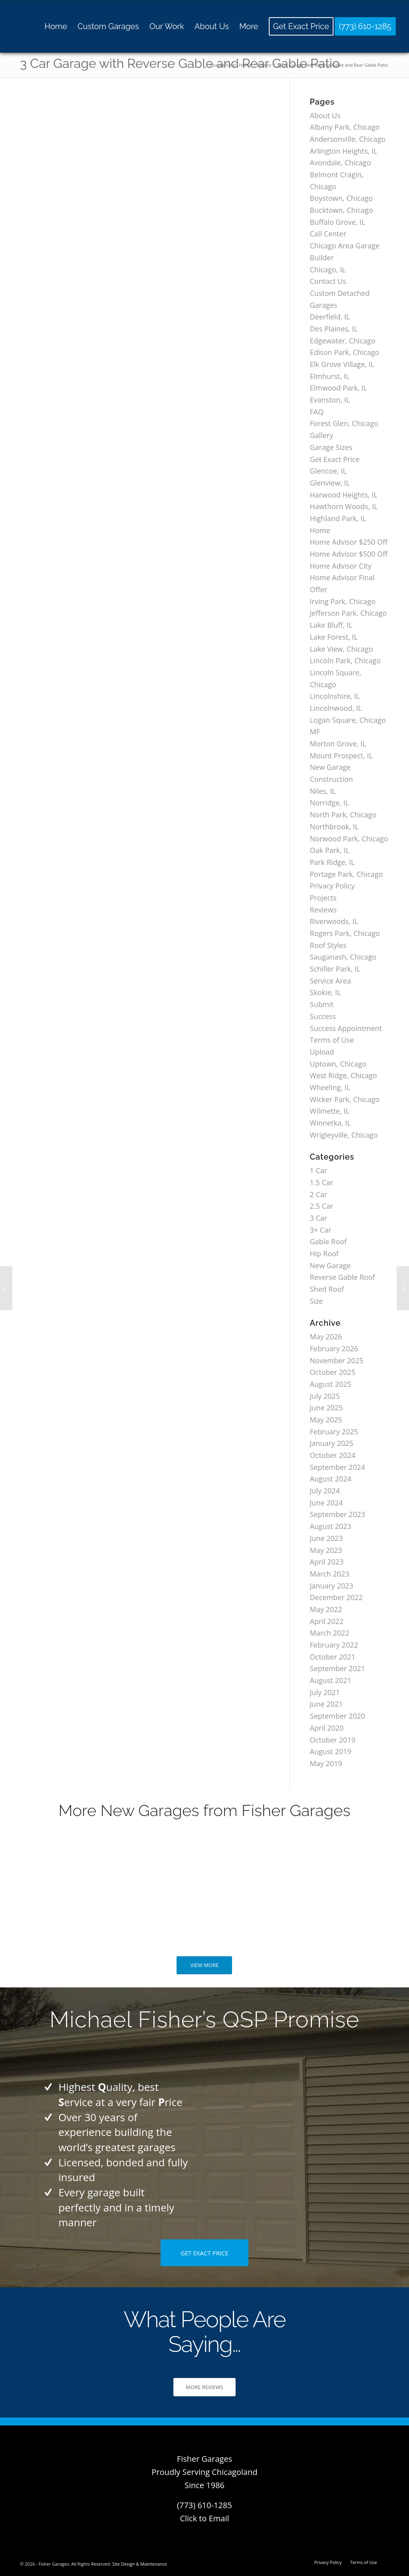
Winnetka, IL (330, 1123)
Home (320, 530)
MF (315, 731)
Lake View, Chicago (341, 649)
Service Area (330, 981)
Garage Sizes (331, 447)
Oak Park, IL (330, 850)
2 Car (319, 1194)
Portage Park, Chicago (346, 874)
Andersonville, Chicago (348, 139)
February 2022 (334, 1645)
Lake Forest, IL (334, 637)
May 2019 (326, 1763)
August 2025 (330, 1384)
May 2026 (326, 1336)
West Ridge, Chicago (343, 1075)
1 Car (319, 1170)
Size (316, 1301)
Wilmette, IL (329, 1111)
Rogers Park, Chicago (345, 933)
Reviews (323, 909)
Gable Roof (328, 1241)
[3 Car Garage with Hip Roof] (403, 1288)
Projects (323, 897)
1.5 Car (322, 1182)
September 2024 (337, 1467)
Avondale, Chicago (340, 162)
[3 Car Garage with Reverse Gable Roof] (6, 1288)
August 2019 (330, 1751)
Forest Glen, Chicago (344, 423)
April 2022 (327, 1621)
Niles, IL (323, 791)
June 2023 (326, 1538)
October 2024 (332, 1455)
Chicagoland (234, 2472)
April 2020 (327, 1728)
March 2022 (329, 1633)
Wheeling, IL (330, 1087)
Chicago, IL (328, 269)
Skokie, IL (325, 992)
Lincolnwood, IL (336, 708)
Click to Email (204, 2518)
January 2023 (331, 1585)
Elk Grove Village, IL (342, 364)
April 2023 (327, 1562)
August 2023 (330, 1526)
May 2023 (326, 1550)
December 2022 (336, 1597)
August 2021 (330, 1680)
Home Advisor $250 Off (349, 542)
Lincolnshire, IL (335, 696)
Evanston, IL (330, 400)
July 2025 (325, 1396)
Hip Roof (324, 1253)
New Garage (330, 1265)
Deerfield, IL (330, 316)
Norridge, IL (329, 802)
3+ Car (321, 1230)
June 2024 (326, 1502)
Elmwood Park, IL (338, 388)
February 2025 (334, 1431)
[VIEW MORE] (204, 1965)
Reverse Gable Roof (342, 1277)
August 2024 (330, 1478)
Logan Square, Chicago (348, 720)
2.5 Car (322, 1206)
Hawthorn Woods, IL (344, 506)
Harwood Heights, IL (343, 495)
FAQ (317, 411)
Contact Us (328, 281)
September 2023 (337, 1514)
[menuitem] (55, 26)
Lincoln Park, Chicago (345, 660)
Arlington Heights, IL (343, 151)
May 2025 (326, 1419)
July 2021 (325, 1692)
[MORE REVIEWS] (204, 2387)
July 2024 (325, 1490)
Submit (322, 1004)
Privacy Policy (332, 885)
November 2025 (336, 1360)
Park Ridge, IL (332, 862)
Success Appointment (346, 1028)
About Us (325, 115)
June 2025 (326, 1407)
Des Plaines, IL (334, 328)
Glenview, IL (330, 483)
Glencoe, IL (328, 471)
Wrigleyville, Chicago (344, 1135)
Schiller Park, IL (335, 969)
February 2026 (334, 1348)
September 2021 (337, 1668)
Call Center (328, 233)
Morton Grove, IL (338, 743)
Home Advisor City (340, 566)
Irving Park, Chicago (343, 601)
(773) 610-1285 (204, 2505)
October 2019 (332, 1740)
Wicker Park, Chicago (345, 1099)
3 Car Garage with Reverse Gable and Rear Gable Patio (180, 63)
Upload (322, 1052)
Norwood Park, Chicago (349, 838)
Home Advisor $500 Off (349, 554)
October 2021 (332, 1657)
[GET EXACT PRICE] (204, 2252)
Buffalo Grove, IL (337, 222)
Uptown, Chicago (338, 1064)
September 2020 (337, 1716)
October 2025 (332, 1372)
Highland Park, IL (338, 518)
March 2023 (329, 1574)
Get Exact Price (335, 459)
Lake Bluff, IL (331, 625)
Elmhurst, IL (329, 376)
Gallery (322, 435)
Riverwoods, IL (334, 921)
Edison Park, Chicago (344, 352)
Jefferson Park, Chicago (348, 613)
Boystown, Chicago (341, 198)
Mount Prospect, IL (341, 755)
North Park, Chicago (343, 814)
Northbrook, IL (334, 826)
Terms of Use (332, 1040)
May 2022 (326, 1609)
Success (323, 1016)
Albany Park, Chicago (345, 127)
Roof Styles (328, 945)
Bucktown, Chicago (341, 210)
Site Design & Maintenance (139, 2564)
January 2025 (331, 1443)
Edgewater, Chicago (342, 340)
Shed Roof (327, 1289)
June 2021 (326, 1704)
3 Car (319, 1218)
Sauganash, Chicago (343, 957)
